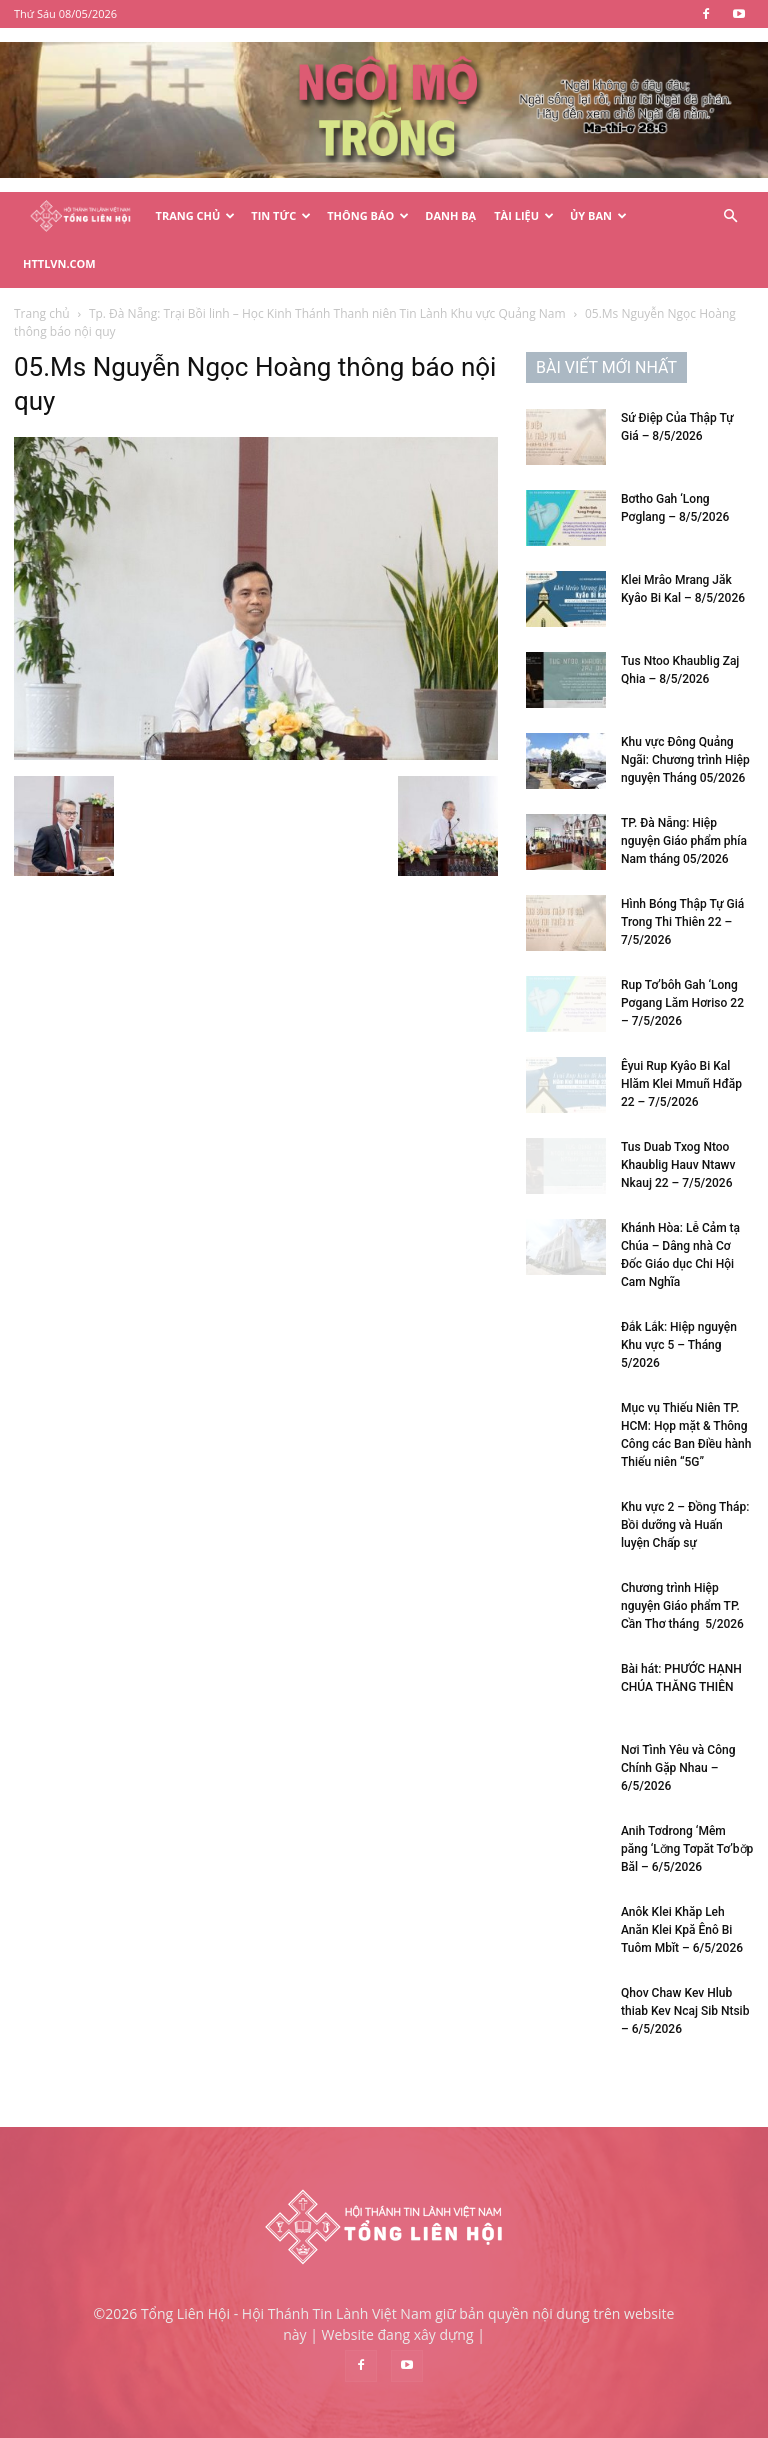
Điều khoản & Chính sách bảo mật (552, 2419)
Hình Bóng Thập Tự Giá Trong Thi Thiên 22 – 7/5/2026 (682, 874)
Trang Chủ (196, 215)
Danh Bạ (450, 215)
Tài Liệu (524, 215)
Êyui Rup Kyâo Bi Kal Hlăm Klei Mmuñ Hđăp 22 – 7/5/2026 (681, 1036)
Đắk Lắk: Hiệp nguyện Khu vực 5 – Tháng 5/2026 (679, 1297)
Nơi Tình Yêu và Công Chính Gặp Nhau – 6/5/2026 (678, 1720)
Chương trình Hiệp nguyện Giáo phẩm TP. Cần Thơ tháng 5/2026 (682, 1558)
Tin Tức (281, 215)
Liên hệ (685, 2419)
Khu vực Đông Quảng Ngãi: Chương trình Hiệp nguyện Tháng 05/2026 (685, 712)
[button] (730, 216)
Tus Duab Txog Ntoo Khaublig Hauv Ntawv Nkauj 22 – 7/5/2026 (678, 1117)
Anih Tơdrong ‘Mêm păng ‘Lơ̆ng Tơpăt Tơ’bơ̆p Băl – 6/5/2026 (687, 1801)
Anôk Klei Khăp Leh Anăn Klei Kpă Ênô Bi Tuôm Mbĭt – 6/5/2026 (682, 1882)
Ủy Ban (598, 215)
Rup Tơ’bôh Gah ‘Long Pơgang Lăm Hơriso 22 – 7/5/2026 (682, 955)
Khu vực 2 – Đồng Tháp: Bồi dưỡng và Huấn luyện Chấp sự (685, 1477)
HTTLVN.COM (59, 263)
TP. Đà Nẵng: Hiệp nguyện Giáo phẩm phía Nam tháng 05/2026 (684, 793)
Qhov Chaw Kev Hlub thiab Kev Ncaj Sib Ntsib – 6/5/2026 (685, 1963)
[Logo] (80, 216)
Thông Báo (368, 215)
